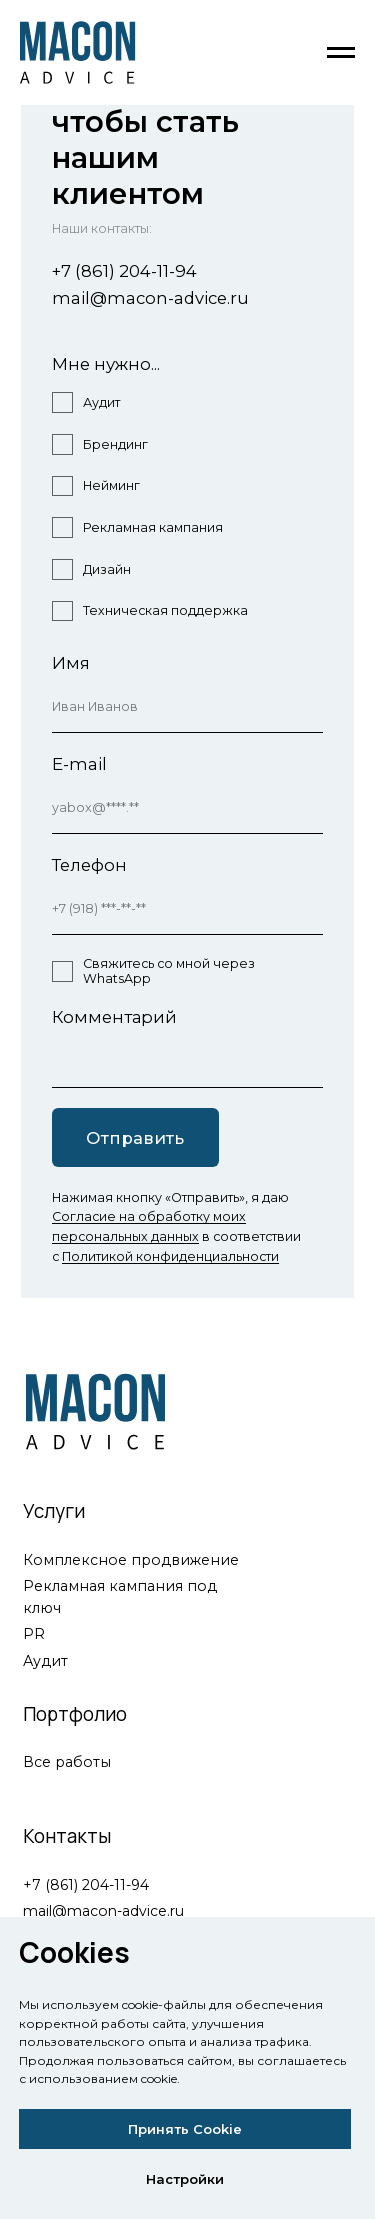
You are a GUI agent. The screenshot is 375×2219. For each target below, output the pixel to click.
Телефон (89, 865)
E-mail (79, 764)
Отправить (135, 1138)
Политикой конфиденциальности (170, 1256)
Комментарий (114, 1017)
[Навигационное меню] (341, 53)
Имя (71, 663)
